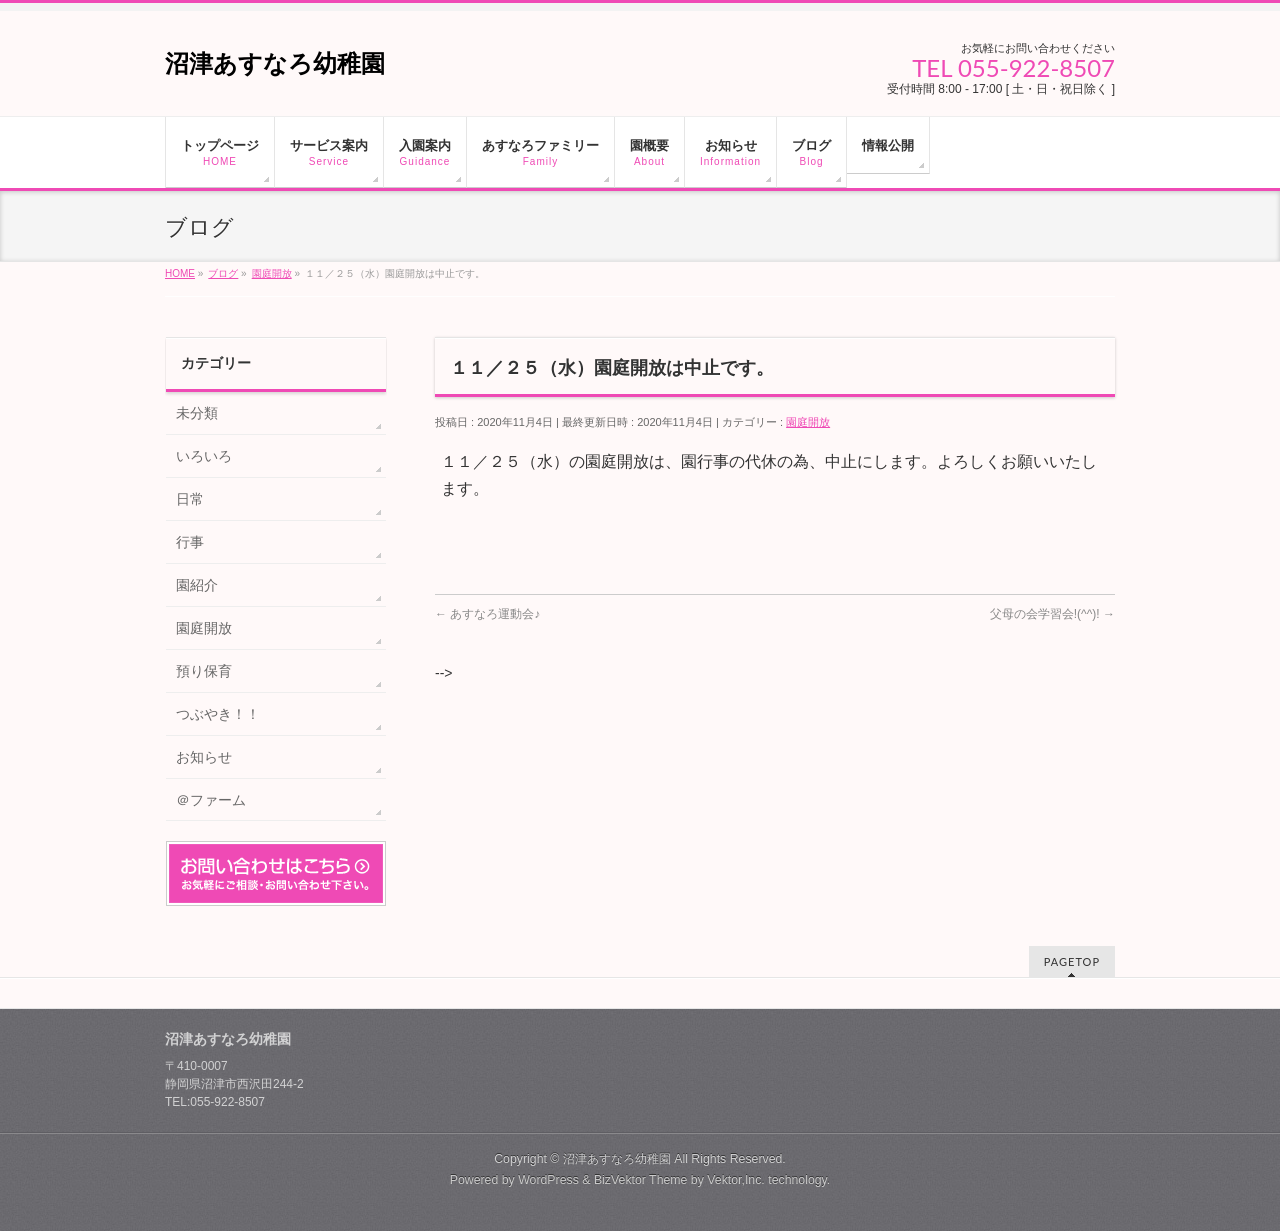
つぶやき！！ (218, 714)
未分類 (197, 413)
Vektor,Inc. (736, 1180)
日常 (190, 499)
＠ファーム (211, 800)
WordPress (548, 1180)
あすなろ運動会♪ (487, 614)
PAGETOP (1072, 961)
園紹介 (197, 585)
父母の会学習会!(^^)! (1052, 614)
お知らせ (204, 757)
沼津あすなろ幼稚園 (275, 63)
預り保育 (204, 671)
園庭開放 (808, 422)
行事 (190, 542)
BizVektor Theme (641, 1180)
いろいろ (204, 456)
